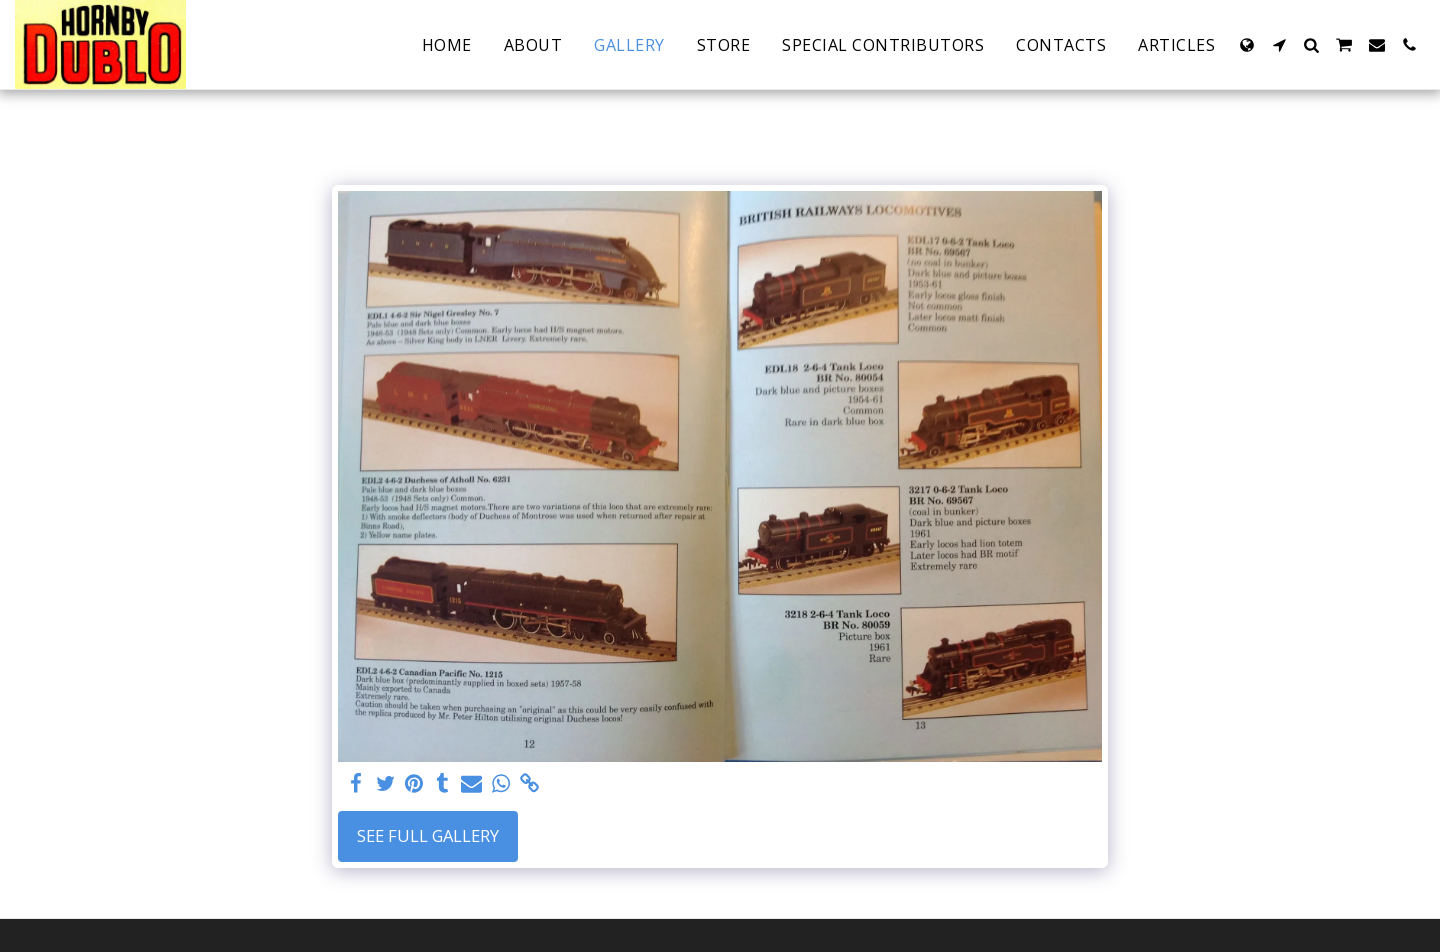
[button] (1279, 45)
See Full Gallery (428, 835)
